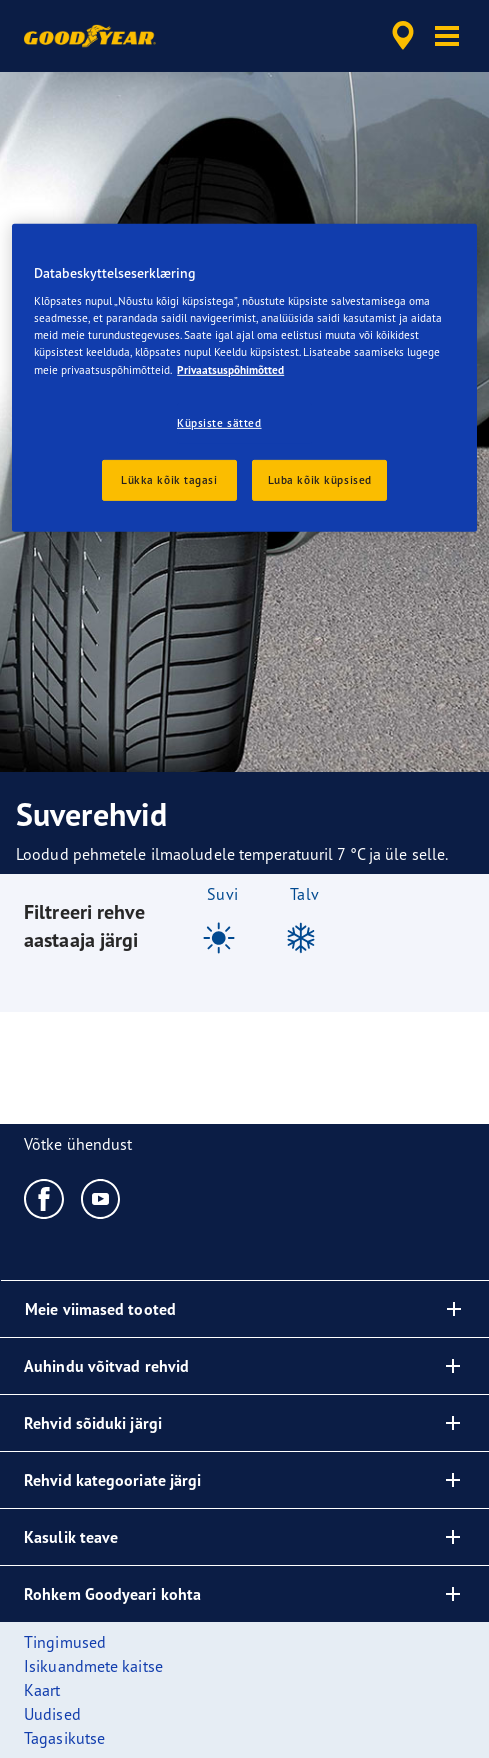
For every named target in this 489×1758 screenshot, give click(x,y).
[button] (447, 36)
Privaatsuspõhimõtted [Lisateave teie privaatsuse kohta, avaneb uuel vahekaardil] (230, 369)
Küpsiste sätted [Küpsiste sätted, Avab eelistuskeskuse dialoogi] (219, 422)
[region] (244, 378)
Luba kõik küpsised (320, 479)
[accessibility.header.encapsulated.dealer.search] (403, 36)
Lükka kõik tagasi (169, 479)
